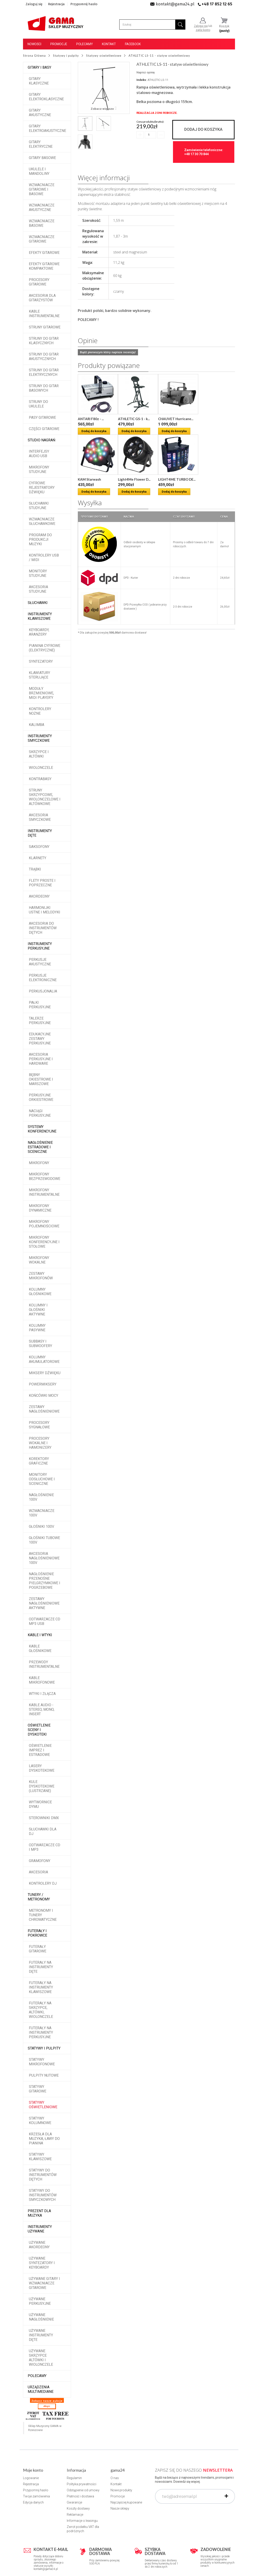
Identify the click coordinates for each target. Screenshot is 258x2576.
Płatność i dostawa (80, 2496)
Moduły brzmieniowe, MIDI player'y (41, 693)
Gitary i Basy (39, 67)
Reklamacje (75, 2514)
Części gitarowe (44, 429)
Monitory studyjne (38, 573)
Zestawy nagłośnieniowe (44, 1409)
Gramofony (39, 1861)
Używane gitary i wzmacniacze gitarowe (44, 2283)
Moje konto (33, 2470)
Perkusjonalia (43, 991)
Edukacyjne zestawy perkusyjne (40, 1038)
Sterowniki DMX (44, 1818)
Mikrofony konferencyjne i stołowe (44, 1242)
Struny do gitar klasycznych (44, 340)
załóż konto (203, 30)
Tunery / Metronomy (39, 1897)
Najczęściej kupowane (126, 2502)
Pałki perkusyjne (40, 1004)
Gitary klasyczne (39, 81)
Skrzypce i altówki (39, 754)
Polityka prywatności (81, 2484)
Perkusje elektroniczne (43, 977)
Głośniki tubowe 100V (44, 1540)
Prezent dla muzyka (39, 2213)
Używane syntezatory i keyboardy (42, 2263)
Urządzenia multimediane (40, 2389)
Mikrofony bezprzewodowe (44, 1176)
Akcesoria (38, 1872)
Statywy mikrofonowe (42, 2061)
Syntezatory (41, 661)
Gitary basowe (42, 158)
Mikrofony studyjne (39, 469)
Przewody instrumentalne (44, 1664)
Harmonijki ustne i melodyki (44, 909)
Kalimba (36, 725)
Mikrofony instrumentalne (44, 1192)
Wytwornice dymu (40, 1804)
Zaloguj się (34, 4)
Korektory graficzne (39, 1461)
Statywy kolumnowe (40, 2120)
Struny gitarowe (44, 327)
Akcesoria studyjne (38, 589)
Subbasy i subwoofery (40, 1343)
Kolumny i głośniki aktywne (38, 1309)
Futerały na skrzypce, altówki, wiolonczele (41, 2010)
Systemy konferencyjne (42, 1129)
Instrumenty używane (40, 2229)
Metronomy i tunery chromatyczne (43, 1915)
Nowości (34, 44)
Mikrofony (39, 1163)
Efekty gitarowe (44, 252)
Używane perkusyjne (40, 2301)
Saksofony (39, 847)
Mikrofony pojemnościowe (44, 1223)
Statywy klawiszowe (40, 2156)
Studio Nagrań (41, 440)
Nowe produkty (121, 2490)
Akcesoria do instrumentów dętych (43, 928)
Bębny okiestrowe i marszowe (41, 1079)
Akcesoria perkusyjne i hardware (41, 1059)
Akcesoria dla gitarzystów (42, 297)
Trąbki (35, 869)
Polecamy (84, 44)
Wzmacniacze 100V (41, 1513)
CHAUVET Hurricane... (175, 419)
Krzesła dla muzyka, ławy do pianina (44, 2138)
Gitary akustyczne (40, 112)
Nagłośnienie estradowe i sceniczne (40, 1147)
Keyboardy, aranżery (39, 632)
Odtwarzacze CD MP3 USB (44, 1621)
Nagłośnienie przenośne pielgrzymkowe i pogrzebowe (44, 1581)
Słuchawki (38, 603)
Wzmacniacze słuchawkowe (42, 521)
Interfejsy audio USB (39, 453)
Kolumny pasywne (37, 1327)
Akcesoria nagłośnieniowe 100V (44, 1558)
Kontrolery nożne (40, 711)
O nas (115, 2478)
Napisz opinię (145, 72)
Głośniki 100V (41, 1526)
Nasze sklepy (120, 2508)
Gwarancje (74, 2502)
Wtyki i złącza (42, 1694)
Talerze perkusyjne (40, 1020)
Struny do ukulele (38, 404)
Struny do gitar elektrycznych (44, 372)
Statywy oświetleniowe (43, 2104)
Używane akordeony (39, 2244)
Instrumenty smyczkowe (40, 738)
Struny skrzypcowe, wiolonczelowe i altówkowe (44, 797)
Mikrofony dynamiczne (40, 1208)
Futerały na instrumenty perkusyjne (41, 2032)
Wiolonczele (41, 767)
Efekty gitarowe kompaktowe (44, 266)
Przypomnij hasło (83, 4)
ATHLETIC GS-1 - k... (134, 419)
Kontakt (109, 44)
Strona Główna (34, 55)
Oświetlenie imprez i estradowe (40, 1750)
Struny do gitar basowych (44, 388)
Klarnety (37, 858)
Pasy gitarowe (42, 417)
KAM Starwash (89, 479)
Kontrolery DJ (43, 1883)
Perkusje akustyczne (40, 961)
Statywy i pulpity (44, 2048)
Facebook (133, 44)
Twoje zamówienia (36, 2496)
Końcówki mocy (43, 1395)
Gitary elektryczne (41, 144)
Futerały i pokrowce (37, 1933)
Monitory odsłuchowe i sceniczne (42, 1479)
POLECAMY (37, 2376)
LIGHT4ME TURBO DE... (177, 479)
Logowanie (31, 2478)
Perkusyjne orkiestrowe (41, 1097)
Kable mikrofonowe (42, 1680)
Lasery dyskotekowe (41, 1768)
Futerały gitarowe (37, 1948)
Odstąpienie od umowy (83, 2490)
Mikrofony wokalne (39, 1260)
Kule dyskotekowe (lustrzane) (41, 1786)
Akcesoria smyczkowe (40, 817)
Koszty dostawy (78, 2508)
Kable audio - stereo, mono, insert (41, 1709)
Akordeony (39, 896)
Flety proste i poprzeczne (42, 882)
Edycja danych (33, 2502)
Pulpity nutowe (44, 2075)
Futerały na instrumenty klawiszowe (41, 1987)
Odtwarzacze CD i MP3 (44, 1847)
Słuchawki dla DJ (42, 1831)
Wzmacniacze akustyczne (41, 207)
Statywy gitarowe (37, 2089)
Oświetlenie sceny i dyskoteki (39, 1729)
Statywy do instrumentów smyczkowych (43, 2195)
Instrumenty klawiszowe (40, 616)
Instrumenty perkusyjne (40, 946)
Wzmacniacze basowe (41, 223)
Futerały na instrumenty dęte (41, 1967)
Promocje (58, 44)
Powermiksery (42, 1384)
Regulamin (74, 2478)
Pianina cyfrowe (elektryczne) (44, 647)
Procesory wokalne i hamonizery (40, 1443)
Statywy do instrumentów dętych (43, 2174)
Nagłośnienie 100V (41, 1497)
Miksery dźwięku (44, 1373)
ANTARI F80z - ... (91, 419)
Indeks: (141, 80)
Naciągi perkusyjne (40, 1113)
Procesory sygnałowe (39, 1424)
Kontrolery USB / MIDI (44, 557)
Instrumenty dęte (40, 833)
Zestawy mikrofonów (41, 1275)
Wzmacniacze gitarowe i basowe (41, 189)
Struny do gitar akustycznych (44, 356)
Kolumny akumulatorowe (44, 1359)
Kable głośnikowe (40, 1648)
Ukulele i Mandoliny (39, 171)
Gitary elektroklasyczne (46, 96)
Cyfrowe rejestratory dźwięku (42, 487)
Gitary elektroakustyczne (47, 128)
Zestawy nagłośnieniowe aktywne (44, 1603)
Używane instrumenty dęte (41, 2335)
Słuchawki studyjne (39, 505)
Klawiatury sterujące (39, 675)
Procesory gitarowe (39, 282)
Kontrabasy (40, 779)
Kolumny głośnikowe (40, 1291)
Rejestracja (56, 4)
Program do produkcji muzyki (40, 539)
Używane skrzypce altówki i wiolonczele (41, 2358)
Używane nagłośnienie (41, 2317)
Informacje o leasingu (82, 2520)
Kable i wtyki (40, 1635)
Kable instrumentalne (44, 313)
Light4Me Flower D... (134, 479)
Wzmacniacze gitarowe (41, 239)
